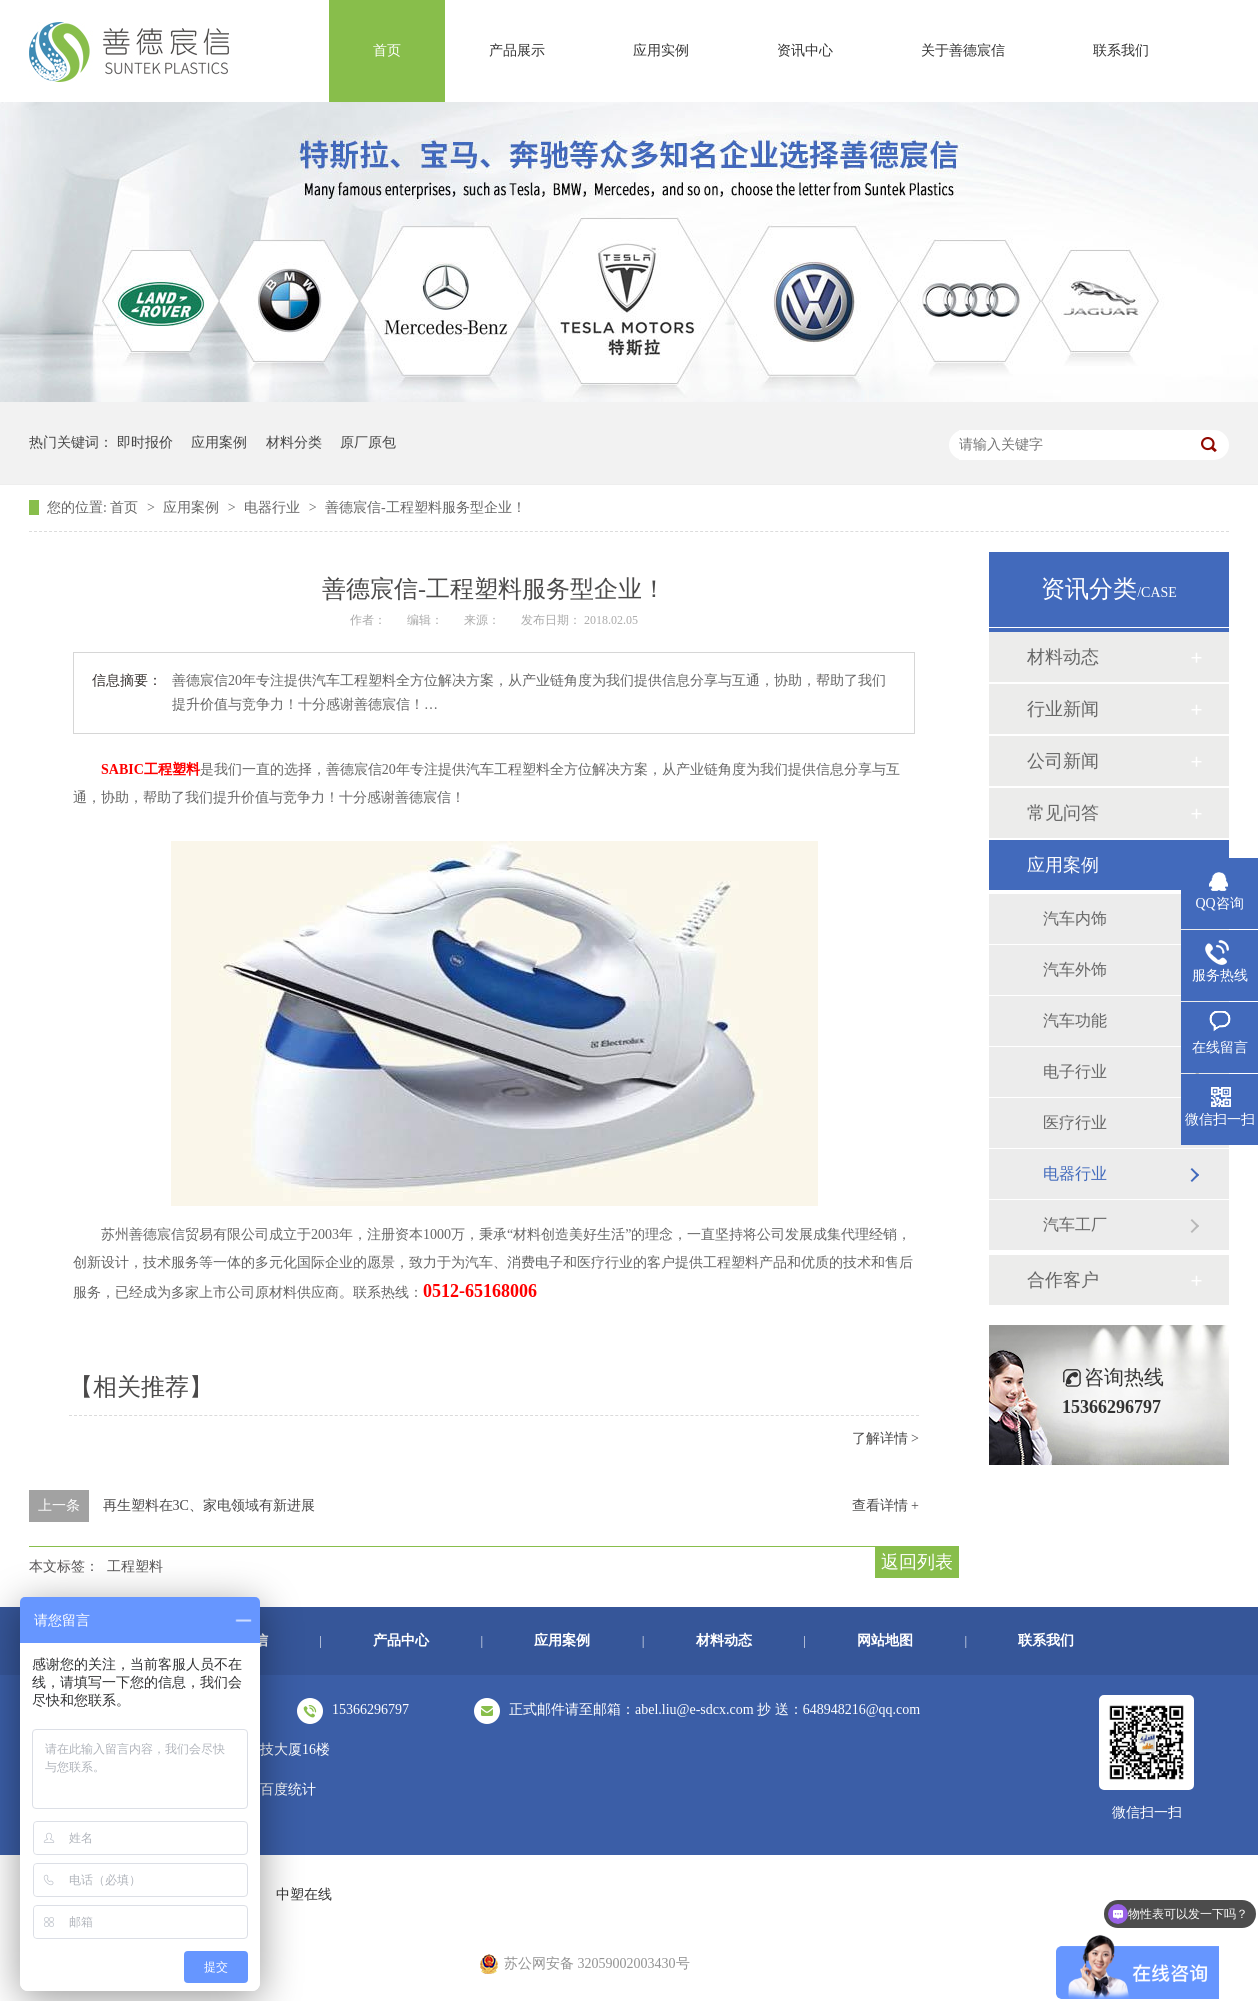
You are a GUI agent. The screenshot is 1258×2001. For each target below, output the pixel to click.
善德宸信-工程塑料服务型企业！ (425, 507)
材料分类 (294, 442)
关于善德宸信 (963, 50)
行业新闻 (1063, 709)
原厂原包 (368, 442)
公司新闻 (1063, 761)
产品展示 (517, 50)
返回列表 (917, 1562)
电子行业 (1075, 1071)
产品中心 (401, 1640)
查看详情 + (885, 1505)
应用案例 (219, 442)
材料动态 (1063, 657)
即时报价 (145, 442)
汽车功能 (1075, 1020)
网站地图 (885, 1640)
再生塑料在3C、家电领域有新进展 (209, 1505)
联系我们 (1121, 50)
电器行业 (274, 507)
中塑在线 (304, 1894)
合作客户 (1063, 1280)
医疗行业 (1075, 1122)
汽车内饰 (1075, 918)
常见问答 (1063, 813)
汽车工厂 (1075, 1224)
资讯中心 (805, 50)
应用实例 (661, 50)
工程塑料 (135, 1566)
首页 (387, 50)
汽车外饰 (1075, 969)
